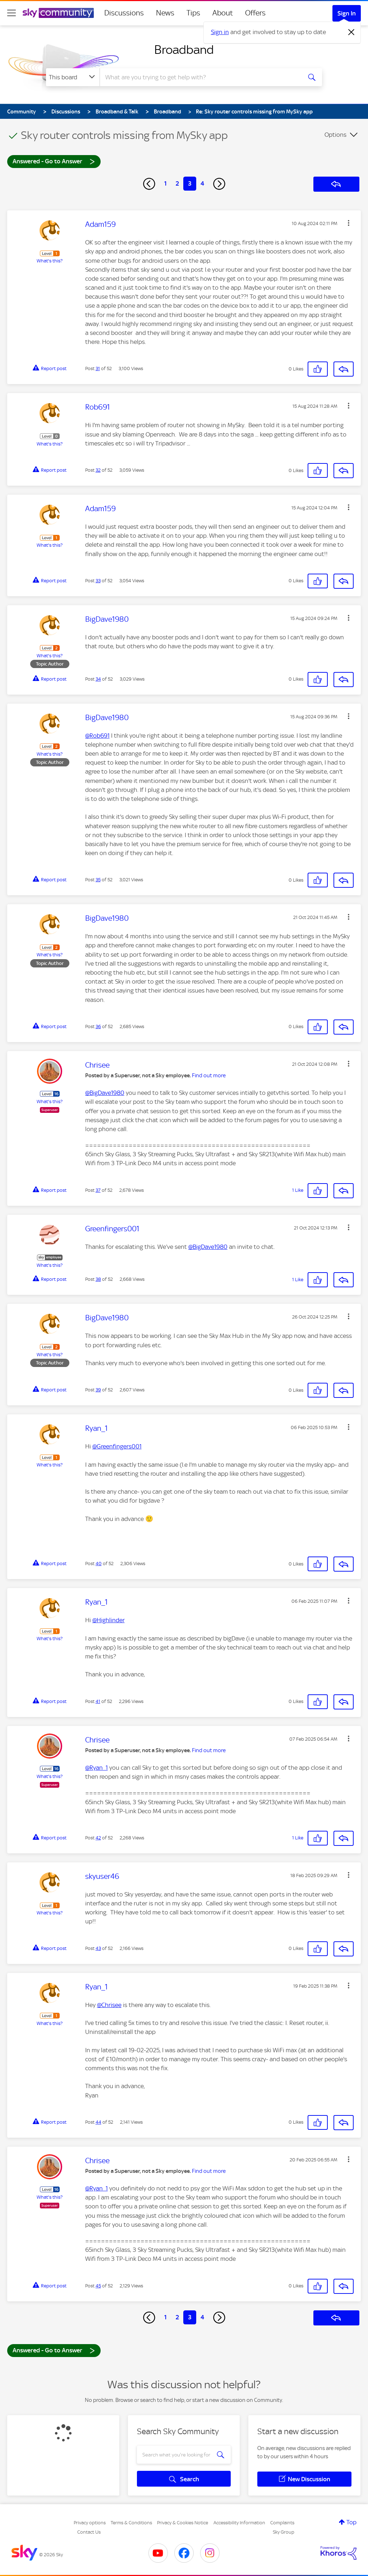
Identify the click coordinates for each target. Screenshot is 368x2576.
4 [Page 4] (202, 183)
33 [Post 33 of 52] (98, 580)
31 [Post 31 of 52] (98, 368)
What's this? (50, 260)
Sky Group (283, 2532)
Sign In (346, 13)
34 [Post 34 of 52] (98, 679)
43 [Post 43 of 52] (98, 1948)
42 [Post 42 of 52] (98, 1837)
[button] (349, 223)
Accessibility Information (239, 2522)
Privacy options (90, 2522)
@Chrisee (109, 2004)
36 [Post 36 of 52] (98, 1026)
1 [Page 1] (165, 183)
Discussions (124, 13)
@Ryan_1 (96, 1767)
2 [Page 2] (177, 183)
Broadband (184, 49)
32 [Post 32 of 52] (98, 470)
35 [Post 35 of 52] (98, 879)
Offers (255, 13)
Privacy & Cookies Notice (182, 2522)
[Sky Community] (58, 13)
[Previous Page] (149, 184)
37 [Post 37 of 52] (98, 1190)
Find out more (209, 1075)
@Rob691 (97, 735)
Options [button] (335, 134)
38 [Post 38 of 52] (98, 1279)
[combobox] (200, 77)
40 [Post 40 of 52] (99, 1563)
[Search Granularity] (73, 77)
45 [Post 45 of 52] (98, 2285)
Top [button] (351, 2522)
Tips (193, 13)
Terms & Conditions (131, 2522)
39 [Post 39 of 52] (98, 1389)
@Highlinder (108, 1620)
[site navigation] (11, 13)
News (165, 13)
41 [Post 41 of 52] (98, 1701)
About (222, 13)
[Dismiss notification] (351, 32)
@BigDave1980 (104, 1092)
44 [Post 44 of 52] (98, 2122)
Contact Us (89, 2532)
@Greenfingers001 (117, 1446)
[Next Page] (219, 184)
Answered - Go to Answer (54, 161)
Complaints (282, 2522)
